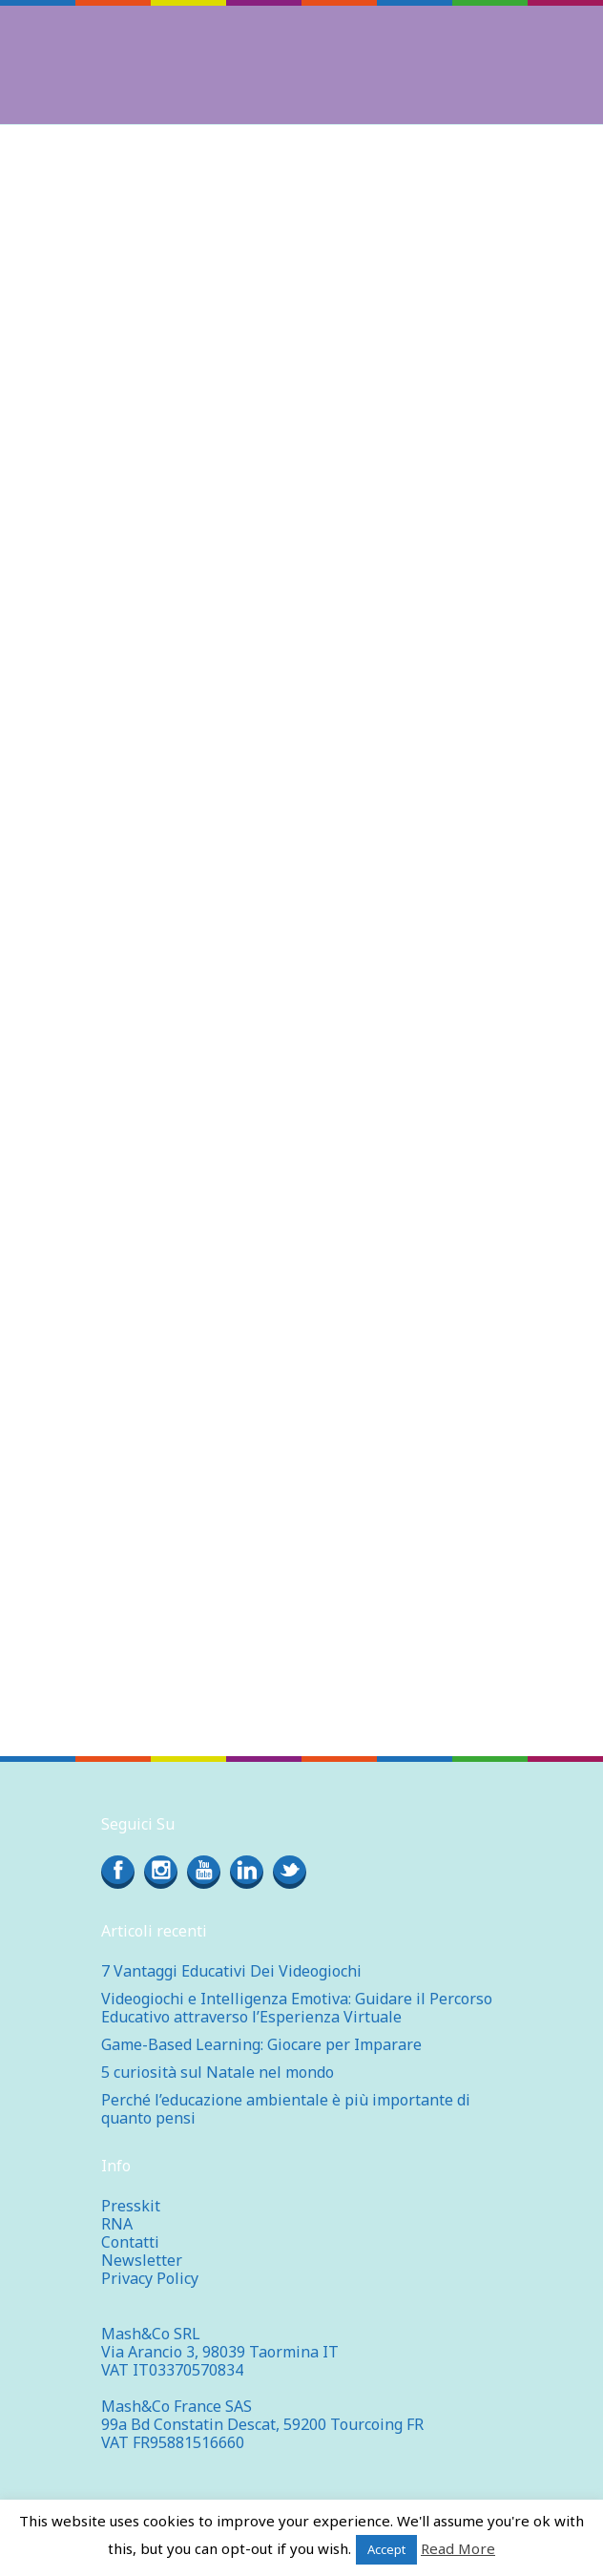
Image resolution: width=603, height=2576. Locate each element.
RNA (117, 2223)
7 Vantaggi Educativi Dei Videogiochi (231, 1970)
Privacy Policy (149, 2278)
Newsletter (141, 2260)
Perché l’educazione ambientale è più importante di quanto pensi (285, 2108)
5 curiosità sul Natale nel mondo (217, 2072)
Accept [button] (386, 2549)
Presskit (130, 2205)
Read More (458, 2548)
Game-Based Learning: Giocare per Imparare (261, 2044)
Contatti (130, 2241)
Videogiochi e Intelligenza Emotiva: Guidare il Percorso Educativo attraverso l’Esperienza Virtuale (296, 2007)
